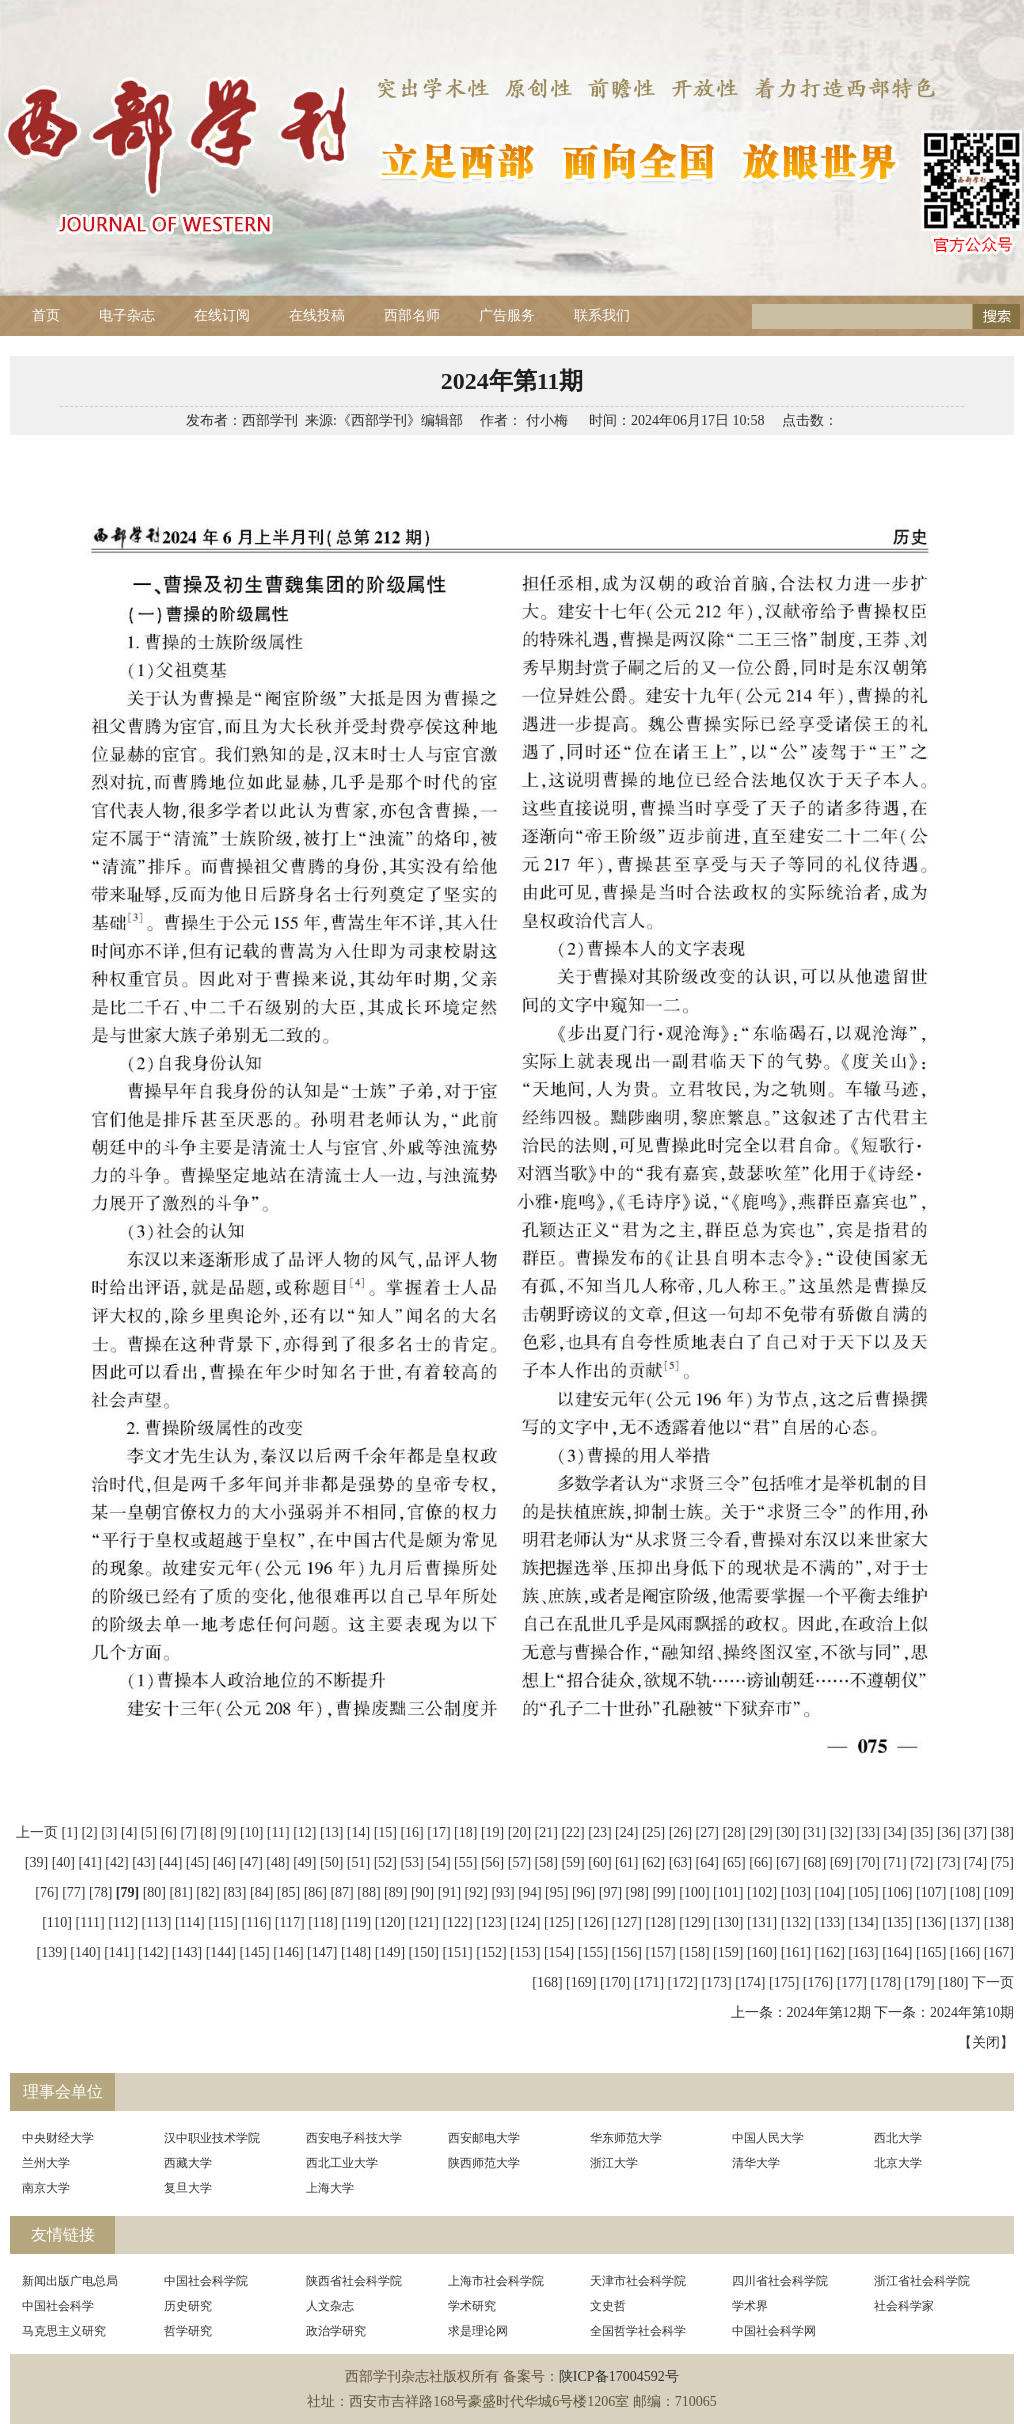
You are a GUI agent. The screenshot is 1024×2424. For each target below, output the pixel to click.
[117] (290, 1922)
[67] (787, 1862)
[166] (965, 1952)
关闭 (986, 2042)
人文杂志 (330, 2306)
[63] (680, 1862)
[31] (814, 1832)
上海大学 (330, 2188)
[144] (221, 1952)
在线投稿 (317, 315)
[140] (85, 1952)
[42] (116, 1862)
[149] (390, 1952)
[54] (438, 1862)
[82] (207, 1892)
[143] (187, 1952)
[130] (728, 1922)
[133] (830, 1922)
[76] (46, 1892)
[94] (529, 1892)
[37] (975, 1832)
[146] (288, 1952)
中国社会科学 (58, 2306)
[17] (438, 1832)
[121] (424, 1922)
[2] (89, 1832)
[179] (919, 1982)
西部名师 (412, 315)
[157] (660, 1952)
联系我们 (602, 315)
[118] (323, 1922)
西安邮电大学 (484, 2138)
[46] (224, 1862)
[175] (784, 1982)
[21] (546, 1832)
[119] (356, 1922)
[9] (228, 1832)
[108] (965, 1892)
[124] (525, 1922)
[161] (796, 1952)
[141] (119, 1952)
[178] (886, 1982)
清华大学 (756, 2163)
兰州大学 (46, 2163)
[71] (894, 1862)
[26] (680, 1832)
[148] (356, 1952)
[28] (733, 1832)
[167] (999, 1952)
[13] (331, 1832)
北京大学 (898, 2163)
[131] (762, 1922)
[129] (694, 1922)
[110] (57, 1922)
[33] (868, 1832)
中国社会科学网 (774, 2331)
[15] (385, 1832)
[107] (931, 1892)
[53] (411, 1862)
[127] (627, 1922)
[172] (683, 1982)
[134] (863, 1922)
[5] (149, 1832)
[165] (931, 1952)
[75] (1002, 1862)
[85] (288, 1892)
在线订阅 (222, 315)
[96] (583, 1892)
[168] (547, 1982)
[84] (261, 1892)
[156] (627, 1952)
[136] (931, 1922)
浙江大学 (614, 2163)
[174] (750, 1982)
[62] (653, 1862)
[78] (100, 1892)
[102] (762, 1892)
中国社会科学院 (206, 2281)
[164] (897, 1952)
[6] (169, 1832)
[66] (760, 1862)
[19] (492, 1832)
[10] (251, 1832)
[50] (331, 1862)
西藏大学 (188, 2163)
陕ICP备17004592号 (619, 2376)
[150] (424, 1952)
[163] (863, 1952)
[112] (123, 1922)
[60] (599, 1862)
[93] (502, 1892)
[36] (948, 1832)
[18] (465, 1832)
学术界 (750, 2306)
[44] (170, 1862)
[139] (51, 1952)
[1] (70, 1832)
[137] (965, 1922)
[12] (304, 1832)
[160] (762, 1952)
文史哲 (608, 2306)
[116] (257, 1922)
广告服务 (507, 315)
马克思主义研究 (64, 2331)
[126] (593, 1922)
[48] (277, 1862)
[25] (653, 1832)
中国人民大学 (768, 2138)
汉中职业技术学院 (212, 2138)
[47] (250, 1862)
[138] (999, 1922)
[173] (716, 1982)
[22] (572, 1832)
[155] (593, 1952)
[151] (457, 1952)
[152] (491, 1952)
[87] (341, 1892)
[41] (90, 1862)
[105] (863, 1892)
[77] (73, 1892)
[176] (818, 1982)
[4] (129, 1832)
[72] (921, 1862)
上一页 (37, 1832)
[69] (841, 1862)
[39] (36, 1862)
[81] (180, 1892)
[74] (975, 1862)
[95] (556, 1892)
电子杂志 (127, 315)
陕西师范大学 (484, 2163)
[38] (1002, 1832)
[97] (610, 1892)
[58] (546, 1862)
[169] (581, 1982)
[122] (457, 1922)
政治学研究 (336, 2331)
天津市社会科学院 (638, 2281)
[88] (368, 1892)
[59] (572, 1862)
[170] (615, 1982)
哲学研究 (188, 2331)
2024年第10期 (972, 2012)
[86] (315, 1892)
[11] (278, 1832)
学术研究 (472, 2306)
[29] (760, 1832)
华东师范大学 (626, 2138)
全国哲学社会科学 (638, 2331)
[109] (999, 1892)
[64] (707, 1862)
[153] (525, 1952)
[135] (897, 1922)
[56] (492, 1862)
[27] (707, 1832)
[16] (411, 1832)
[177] (852, 1982)
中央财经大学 (58, 2138)
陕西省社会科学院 (354, 2281)
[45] (197, 1862)
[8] (208, 1832)
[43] (143, 1862)
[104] (830, 1892)
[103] (796, 1892)
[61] (626, 1862)
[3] (109, 1832)
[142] (153, 1952)
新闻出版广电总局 (70, 2281)
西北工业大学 (342, 2163)
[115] (223, 1922)
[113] (157, 1922)
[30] (787, 1832)
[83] (234, 1892)
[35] (921, 1832)
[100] (694, 1892)
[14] (358, 1832)
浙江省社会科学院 (922, 2281)
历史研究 (188, 2306)
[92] (476, 1892)
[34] (894, 1832)
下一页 (993, 1982)
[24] (626, 1832)
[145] (254, 1952)
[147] (322, 1952)
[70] (868, 1862)
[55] (465, 1862)
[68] (814, 1862)
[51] (358, 1862)
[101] (728, 1892)
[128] (660, 1922)
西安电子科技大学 (354, 2138)
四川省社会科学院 (780, 2281)
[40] (63, 1862)
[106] (897, 1892)
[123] (491, 1922)
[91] (449, 1892)
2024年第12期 (829, 2012)
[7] (189, 1832)
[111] (89, 1922)
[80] (154, 1892)
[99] (663, 1892)
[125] (559, 1922)
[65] (733, 1862)
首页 (46, 315)
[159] (728, 1952)
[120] (390, 1922)
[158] (694, 1952)
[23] (599, 1832)
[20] (519, 1832)
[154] (559, 1952)
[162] (830, 1952)
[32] (841, 1832)
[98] (637, 1892)
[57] (519, 1862)
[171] (649, 1982)
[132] (796, 1922)
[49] (304, 1862)
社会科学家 (904, 2306)
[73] (948, 1862)
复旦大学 (188, 2188)
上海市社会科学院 (496, 2281)
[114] (190, 1922)
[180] (953, 1982)
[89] (395, 1892)
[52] (385, 1862)
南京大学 (46, 2188)
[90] (422, 1892)
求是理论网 (478, 2331)
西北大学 (898, 2138)
